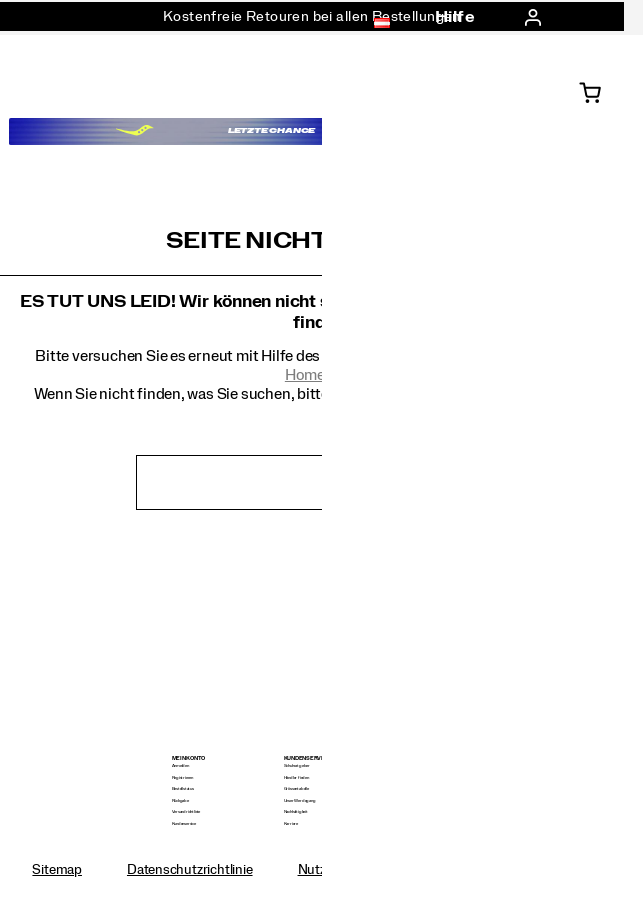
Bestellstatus (183, 788)
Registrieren (182, 777)
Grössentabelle (296, 788)
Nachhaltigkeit (296, 811)
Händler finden (296, 777)
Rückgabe (180, 800)
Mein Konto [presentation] (189, 758)
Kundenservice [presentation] (307, 758)
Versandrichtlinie (186, 811)
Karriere (291, 823)
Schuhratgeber (297, 765)
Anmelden (180, 765)
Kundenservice (184, 823)
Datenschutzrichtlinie (190, 870)
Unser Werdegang (300, 800)
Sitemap (57, 870)
